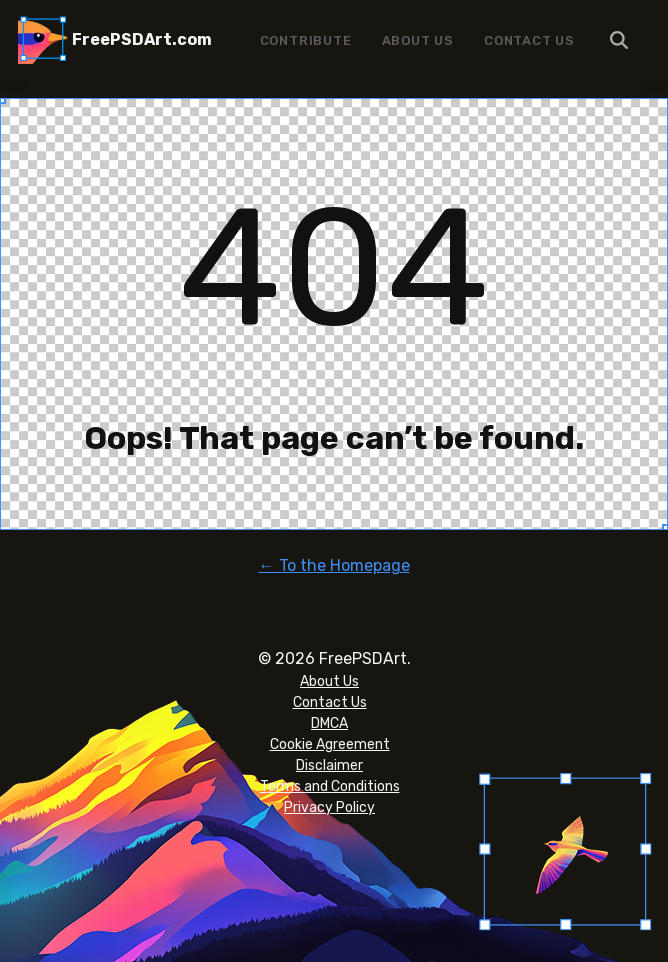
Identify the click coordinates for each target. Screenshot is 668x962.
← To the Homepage (334, 565)
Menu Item (620, 40)
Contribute (306, 40)
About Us (418, 40)
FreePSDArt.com (142, 39)
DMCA (329, 723)
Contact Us (529, 40)
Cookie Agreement (330, 744)
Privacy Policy (329, 807)
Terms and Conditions (330, 786)
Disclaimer (329, 765)
